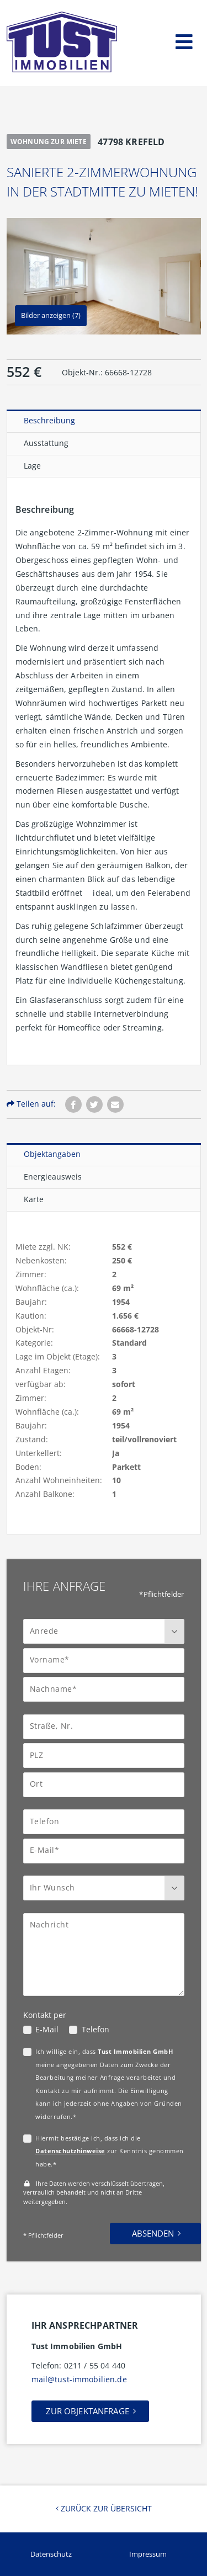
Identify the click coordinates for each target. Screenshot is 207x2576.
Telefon (95, 2029)
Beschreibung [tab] (49, 420)
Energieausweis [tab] (53, 1176)
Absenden (153, 2233)
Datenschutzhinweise (70, 2151)
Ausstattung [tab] (46, 443)
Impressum (148, 2554)
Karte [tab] (34, 1199)
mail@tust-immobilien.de (79, 2379)
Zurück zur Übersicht (104, 2508)
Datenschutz (51, 2554)
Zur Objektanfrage (87, 2410)
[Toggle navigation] (184, 39)
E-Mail (47, 2029)
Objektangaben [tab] (52, 1154)
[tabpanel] (103, 770)
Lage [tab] (32, 465)
